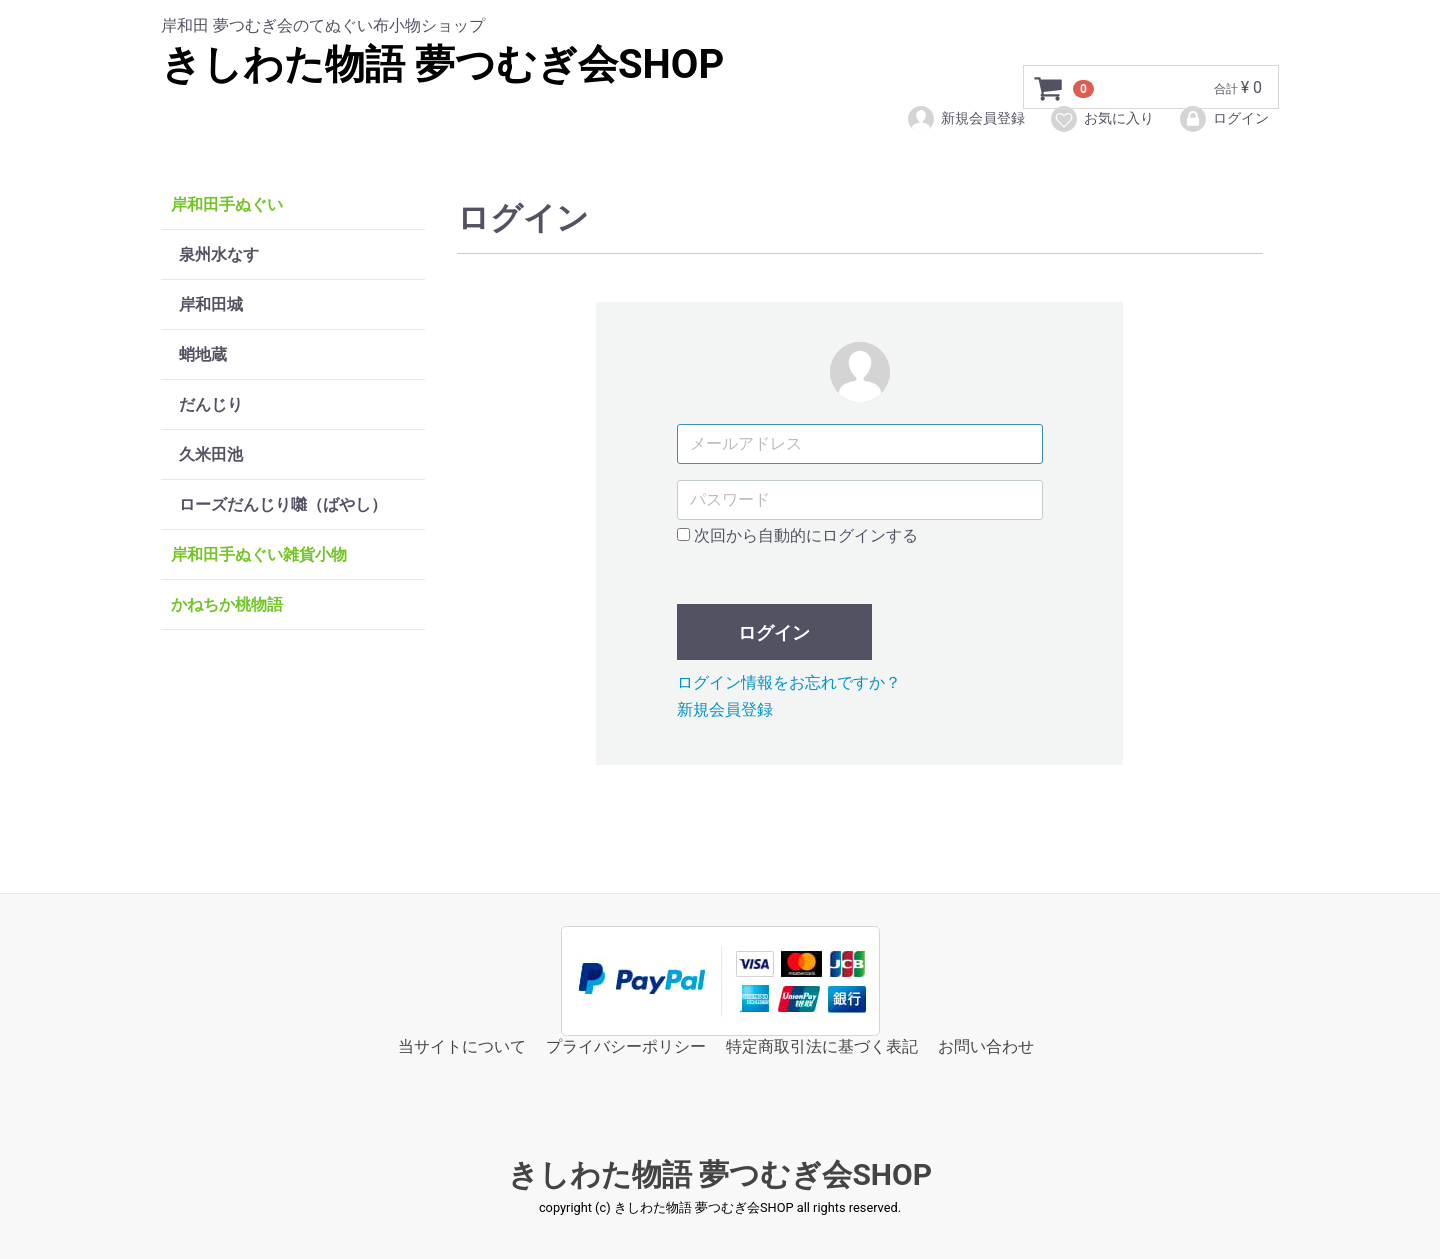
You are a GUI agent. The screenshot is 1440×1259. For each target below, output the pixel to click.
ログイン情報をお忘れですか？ (789, 682)
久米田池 (211, 454)
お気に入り (1101, 119)
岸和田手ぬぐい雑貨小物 (259, 554)
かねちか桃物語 (227, 604)
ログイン (1223, 119)
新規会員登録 (965, 119)
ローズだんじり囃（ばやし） (283, 504)
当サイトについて (462, 1046)
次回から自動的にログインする (797, 535)
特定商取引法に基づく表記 (822, 1046)
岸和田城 (211, 304)
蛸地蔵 (203, 354)
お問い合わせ (986, 1046)
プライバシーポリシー (626, 1046)
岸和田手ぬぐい (227, 204)
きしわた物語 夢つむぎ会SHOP (442, 64)
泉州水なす (219, 254)
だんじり (211, 404)
